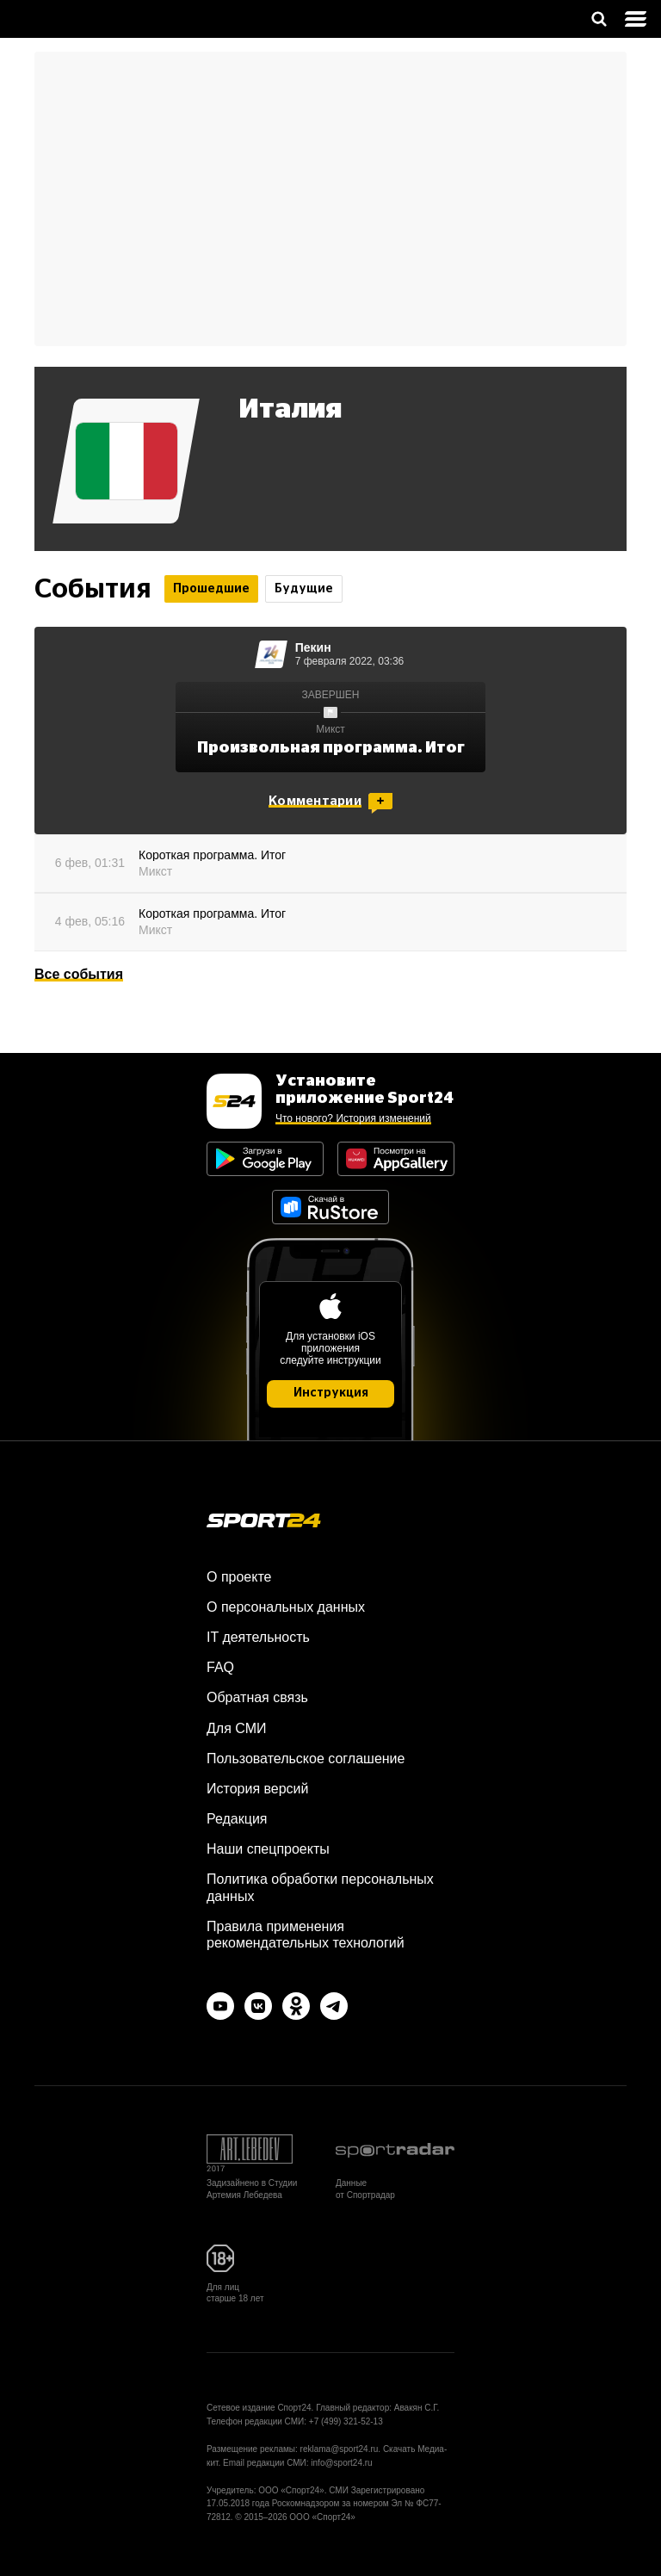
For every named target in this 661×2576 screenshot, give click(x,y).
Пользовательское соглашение (306, 1758)
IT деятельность (258, 1637)
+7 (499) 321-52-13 (346, 2421)
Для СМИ (236, 1728)
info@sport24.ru (341, 2463)
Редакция (237, 1818)
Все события (78, 974)
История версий (257, 1788)
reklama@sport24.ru (339, 2449)
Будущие (304, 589)
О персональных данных (286, 1607)
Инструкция (330, 1393)
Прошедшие (211, 589)
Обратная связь (257, 1697)
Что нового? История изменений (353, 1118)
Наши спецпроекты (268, 1849)
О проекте (239, 1577)
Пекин (313, 647)
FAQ (220, 1667)
